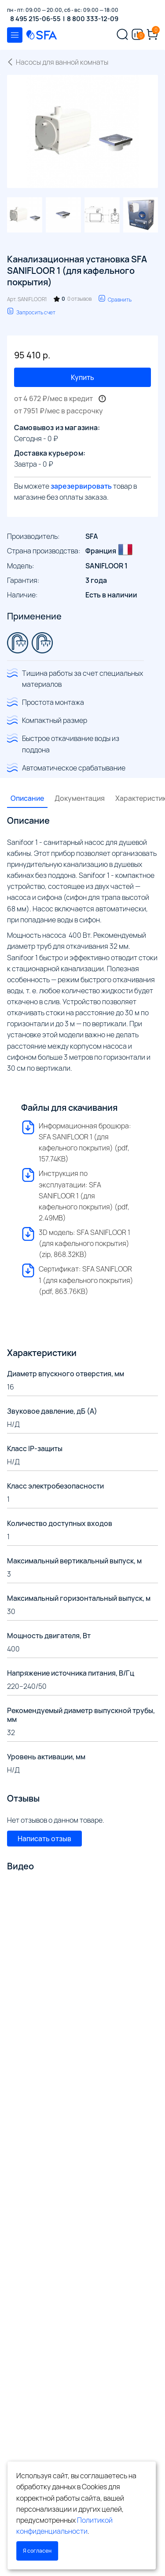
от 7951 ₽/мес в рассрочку (58, 410)
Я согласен (37, 2550)
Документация (80, 798)
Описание (27, 798)
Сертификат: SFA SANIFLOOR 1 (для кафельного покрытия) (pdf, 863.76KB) (77, 1280)
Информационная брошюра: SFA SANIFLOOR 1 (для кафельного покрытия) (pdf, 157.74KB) (76, 1142)
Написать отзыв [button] (44, 1838)
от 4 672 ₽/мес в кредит (53, 398)
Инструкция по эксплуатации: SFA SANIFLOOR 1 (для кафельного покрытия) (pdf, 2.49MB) (75, 1195)
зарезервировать (81, 486)
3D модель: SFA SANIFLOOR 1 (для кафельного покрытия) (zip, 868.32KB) (75, 1243)
